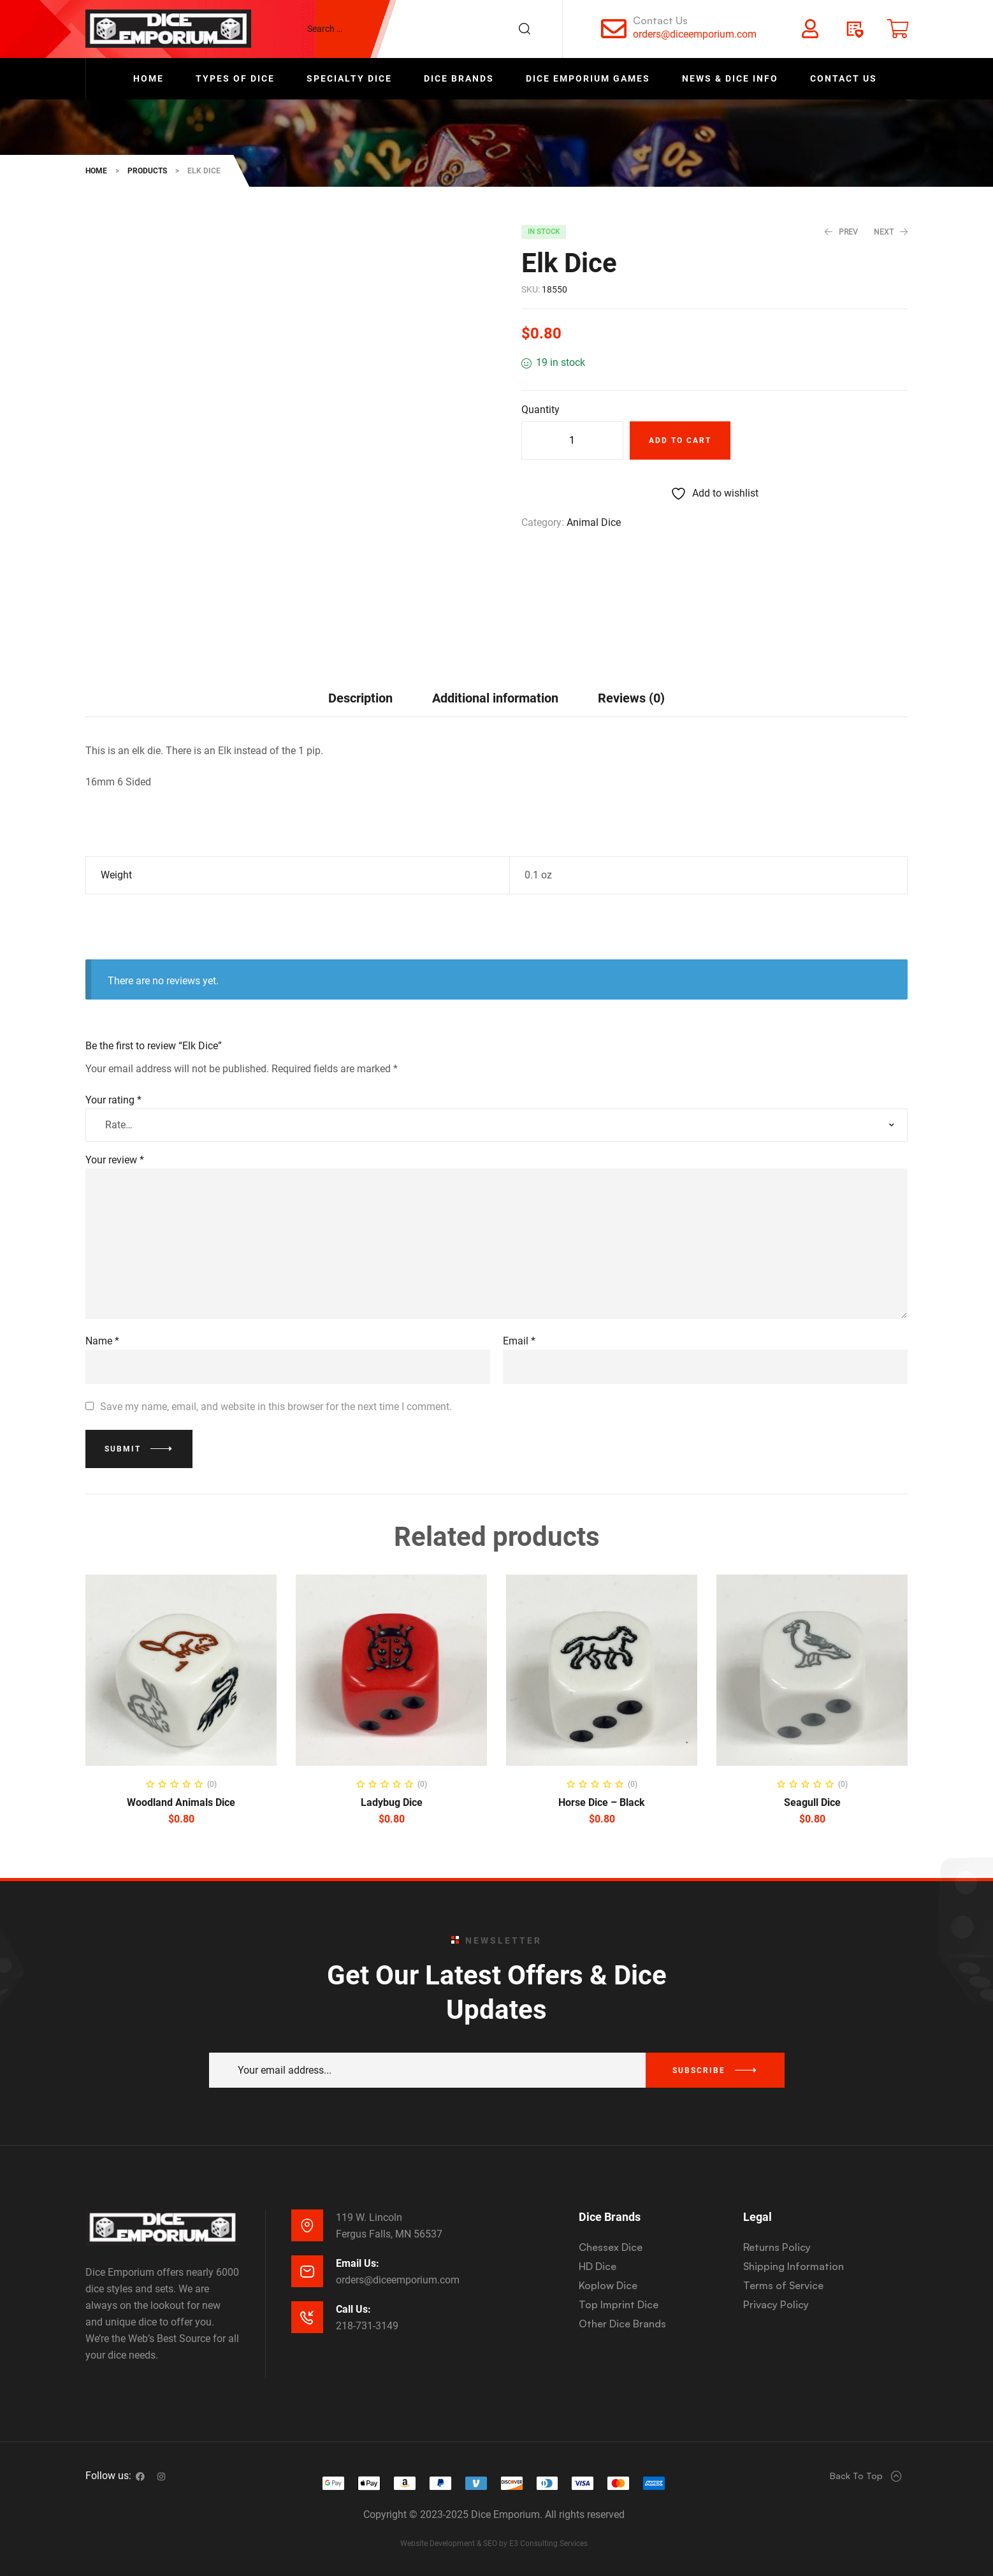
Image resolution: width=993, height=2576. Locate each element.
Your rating (113, 1100)
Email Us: (357, 2263)
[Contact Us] (614, 28)
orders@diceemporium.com (695, 34)
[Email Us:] (307, 2271)
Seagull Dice (812, 1802)
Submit (123, 1448)
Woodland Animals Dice (181, 1802)
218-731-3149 (367, 2326)
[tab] (360, 698)
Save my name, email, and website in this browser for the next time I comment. (276, 1407)
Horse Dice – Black (601, 1802)
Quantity (540, 410)
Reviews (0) (631, 698)
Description (360, 698)
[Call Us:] (307, 2317)
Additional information (495, 698)
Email (519, 1341)
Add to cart (680, 440)
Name (102, 1341)
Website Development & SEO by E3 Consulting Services (494, 2543)
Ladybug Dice (392, 1802)
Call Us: (353, 2309)
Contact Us (660, 20)
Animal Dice (594, 522)
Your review (114, 1160)
